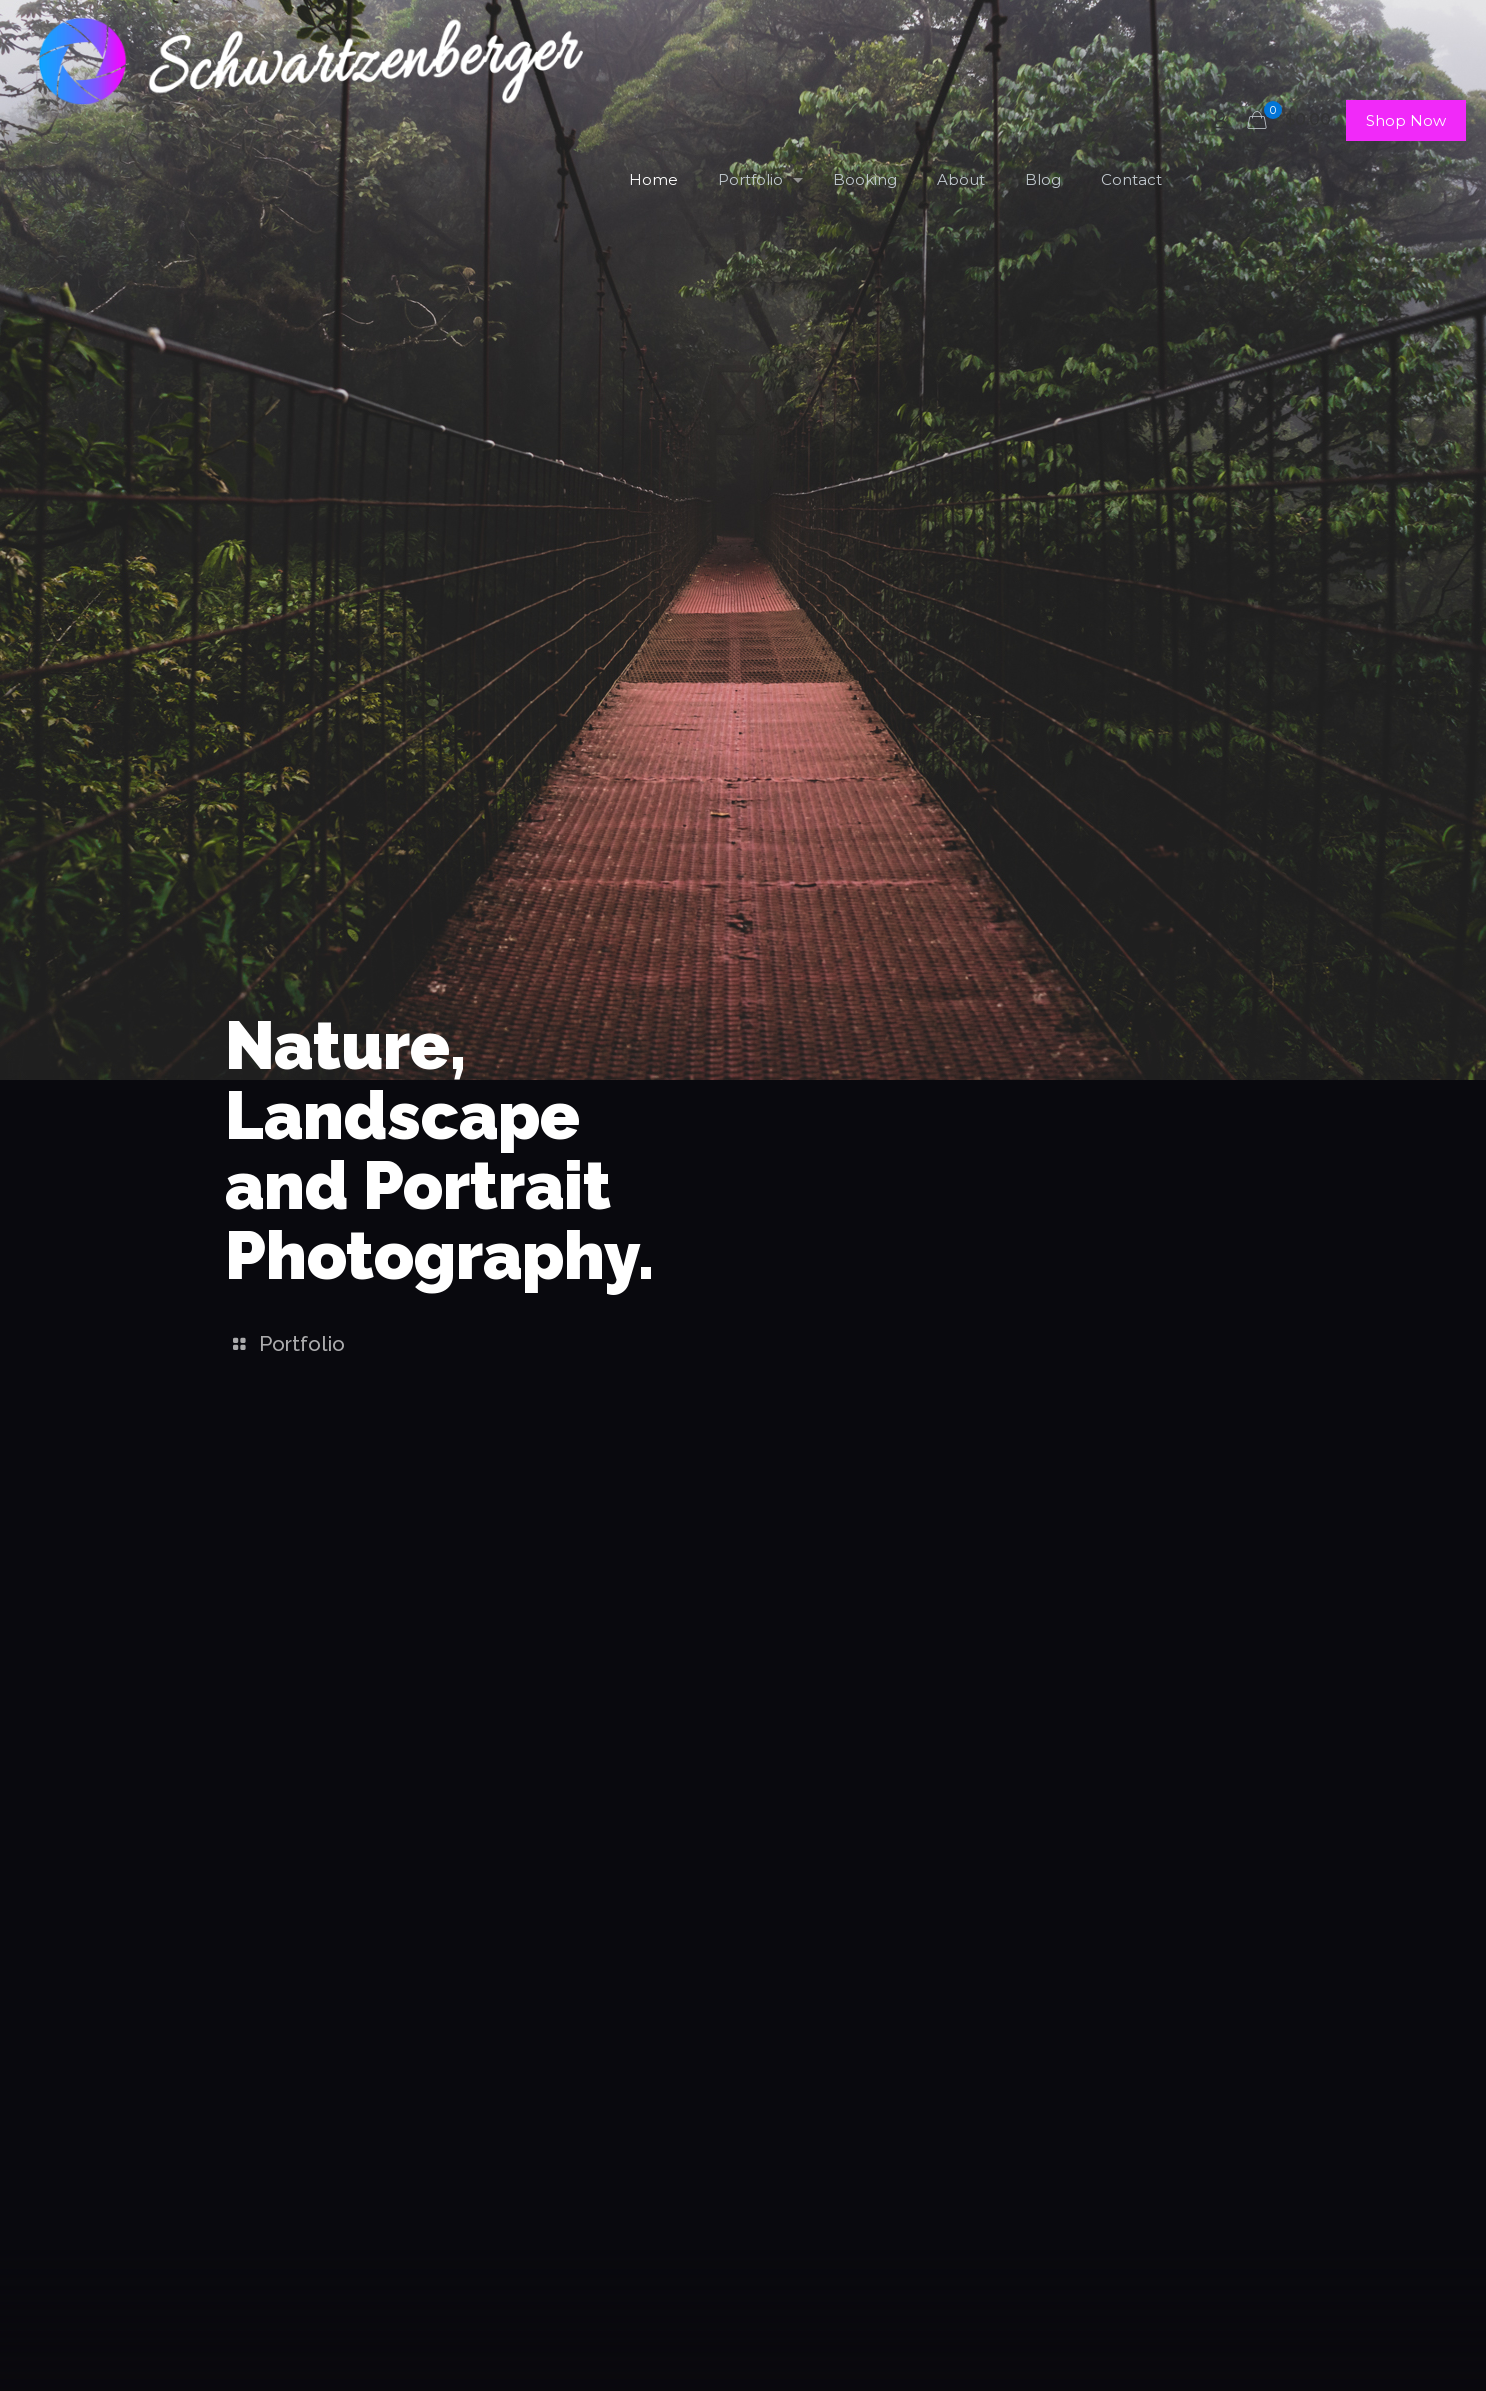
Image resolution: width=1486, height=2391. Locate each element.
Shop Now (1406, 120)
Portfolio (285, 1343)
